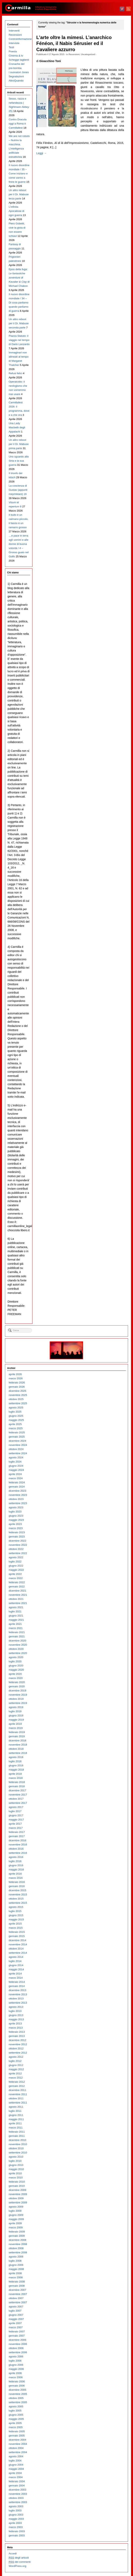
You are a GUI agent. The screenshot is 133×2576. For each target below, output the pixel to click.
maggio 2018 (16, 1769)
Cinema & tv (16, 55)
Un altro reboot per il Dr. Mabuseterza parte (19, 194)
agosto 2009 (16, 2206)
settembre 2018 (18, 1752)
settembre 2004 (18, 2452)
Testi (11, 47)
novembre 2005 (18, 2393)
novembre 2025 (18, 1395)
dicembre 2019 (17, 1690)
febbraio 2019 (17, 1732)
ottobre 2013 (16, 1998)
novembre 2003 (18, 2493)
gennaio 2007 (17, 2335)
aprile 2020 (15, 1673)
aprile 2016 (15, 1873)
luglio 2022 (15, 1561)
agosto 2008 (16, 2256)
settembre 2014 (18, 1952)
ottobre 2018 (16, 1748)
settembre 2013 (18, 2002)
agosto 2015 (16, 1906)
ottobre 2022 (16, 1549)
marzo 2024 (16, 1478)
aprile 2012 (15, 2073)
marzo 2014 (16, 1977)
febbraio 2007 (17, 2331)
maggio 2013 (16, 2019)
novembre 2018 (18, 1744)
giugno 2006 (16, 2364)
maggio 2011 (16, 2119)
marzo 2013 (16, 2027)
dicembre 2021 (17, 1590)
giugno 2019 (16, 1715)
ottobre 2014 (16, 1948)
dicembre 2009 (17, 2190)
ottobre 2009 (16, 2198)
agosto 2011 (16, 2106)
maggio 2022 (16, 1569)
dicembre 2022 (17, 1540)
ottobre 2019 (16, 1698)
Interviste (14, 43)
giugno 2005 (16, 2414)
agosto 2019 (16, 1707)
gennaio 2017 (17, 1836)
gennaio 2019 (17, 1736)
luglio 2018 (15, 1761)
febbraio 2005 (17, 2431)
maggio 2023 (16, 1519)
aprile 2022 (15, 1574)
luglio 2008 (15, 2260)
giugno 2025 (16, 1415)
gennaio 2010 (17, 2185)
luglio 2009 (15, 2210)
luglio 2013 (15, 2011)
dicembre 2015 (17, 1890)
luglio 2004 (15, 2460)
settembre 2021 (18, 1603)
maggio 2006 (16, 2368)
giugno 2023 (16, 1515)
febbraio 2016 (17, 1882)
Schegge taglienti (19, 59)
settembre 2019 (18, 1703)
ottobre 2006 (16, 2348)
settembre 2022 (18, 1553)
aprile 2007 (15, 2323)
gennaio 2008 (17, 2285)
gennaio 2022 (17, 1586)
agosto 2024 (16, 1457)
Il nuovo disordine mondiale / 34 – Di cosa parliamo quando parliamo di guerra (19, 302)
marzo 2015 (16, 1927)
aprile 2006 (15, 2373)
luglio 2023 (15, 1511)
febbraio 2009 (17, 2231)
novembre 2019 (18, 1694)
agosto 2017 (16, 1807)
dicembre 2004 (17, 2439)
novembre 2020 (18, 1644)
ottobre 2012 (16, 2048)
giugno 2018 (16, 1765)
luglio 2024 (15, 1461)
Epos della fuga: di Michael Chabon (19, 277)
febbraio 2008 (17, 2281)
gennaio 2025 (17, 1436)
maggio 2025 (16, 1420)
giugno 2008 (16, 2264)
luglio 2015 (15, 1911)
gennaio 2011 (17, 2135)
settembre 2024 (18, 1453)
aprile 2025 (15, 1424)
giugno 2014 (16, 1965)
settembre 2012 (18, 2052)
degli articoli (19, 2557)
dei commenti (20, 2562)
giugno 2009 (16, 2214)
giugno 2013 (16, 2015)
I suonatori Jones (19, 72)
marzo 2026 (16, 1378)
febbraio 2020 (17, 1682)
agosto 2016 (16, 1857)
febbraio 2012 (17, 2081)
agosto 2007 (16, 2306)
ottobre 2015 (16, 1898)
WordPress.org (17, 2566)
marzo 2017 (16, 1827)
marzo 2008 (16, 2277)
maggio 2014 (16, 1969)
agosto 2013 (16, 2006)
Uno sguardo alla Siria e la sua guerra (19, 460)
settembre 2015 (18, 1902)
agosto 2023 (16, 1507)
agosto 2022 (16, 1557)
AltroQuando (16, 80)
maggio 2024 (16, 1469)
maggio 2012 (16, 2069)
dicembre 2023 (17, 1490)
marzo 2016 (16, 1877)
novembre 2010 (18, 2144)
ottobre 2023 (16, 1499)
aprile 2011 (15, 2123)
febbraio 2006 (17, 2381)
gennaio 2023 (17, 1536)
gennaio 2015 (17, 1936)
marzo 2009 (16, 2227)
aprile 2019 (15, 1723)
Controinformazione (20, 38)
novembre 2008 (18, 2244)
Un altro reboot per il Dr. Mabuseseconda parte (19, 323)
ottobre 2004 (16, 2448)
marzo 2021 (16, 1628)
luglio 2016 (15, 1861)
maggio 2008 (16, 2269)
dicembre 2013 (17, 1990)
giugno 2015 (16, 1915)
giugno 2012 (16, 2065)
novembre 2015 (18, 1894)
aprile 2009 (15, 2223)
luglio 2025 (15, 1411)
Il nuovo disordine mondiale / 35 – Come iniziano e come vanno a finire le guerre (19, 173)
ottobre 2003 (16, 2498)
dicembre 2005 (17, 2389)
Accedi (13, 2553)
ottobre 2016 (16, 1848)
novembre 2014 (18, 1944)
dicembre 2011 (17, 2090)
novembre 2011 (18, 2094)
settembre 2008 (18, 2252)
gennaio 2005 (17, 2435)
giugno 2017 (16, 1815)
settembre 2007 (18, 2302)
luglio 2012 (15, 2060)
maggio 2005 (16, 2418)
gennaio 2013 (17, 2036)
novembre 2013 (18, 1994)
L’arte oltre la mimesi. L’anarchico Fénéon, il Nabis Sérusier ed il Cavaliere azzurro (74, 43)
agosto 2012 (16, 2056)
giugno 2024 (16, 1465)
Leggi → (41, 153)
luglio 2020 (15, 1661)
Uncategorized (88, 54)
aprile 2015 (15, 1923)
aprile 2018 (15, 1773)
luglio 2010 (15, 2160)
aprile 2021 (15, 1623)
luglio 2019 (15, 1711)
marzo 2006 (16, 2377)
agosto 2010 (16, 2156)
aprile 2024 (15, 1474)
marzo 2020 (16, 1678)
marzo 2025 (16, 1428)
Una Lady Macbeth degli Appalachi (17, 427)
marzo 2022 (16, 1578)
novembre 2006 (18, 2344)
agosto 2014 (16, 1956)
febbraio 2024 (17, 1482)
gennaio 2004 (17, 2485)
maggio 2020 (16, 1669)
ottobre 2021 (16, 1598)
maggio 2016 (16, 1869)
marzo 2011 (16, 2127)
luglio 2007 (15, 2310)
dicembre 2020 (17, 1640)
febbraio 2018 (17, 1782)
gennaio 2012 (17, 2085)
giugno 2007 (16, 2314)
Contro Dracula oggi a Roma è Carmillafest (17, 123)
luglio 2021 (15, 1611)
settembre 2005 (18, 2402)
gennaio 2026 (17, 1386)
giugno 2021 (16, 1615)
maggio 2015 (16, 1919)
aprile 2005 (15, 2423)
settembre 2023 (18, 1503)
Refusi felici (15, 373)
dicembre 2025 (17, 1390)
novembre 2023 (18, 1494)
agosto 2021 (16, 1607)
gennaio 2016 (17, 1886)
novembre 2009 (18, 2194)
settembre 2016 (18, 1852)
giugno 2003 (16, 2514)
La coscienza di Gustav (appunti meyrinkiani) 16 (18, 489)
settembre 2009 (18, 2202)
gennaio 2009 (17, 2235)
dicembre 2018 (17, 1740)
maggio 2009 (16, 2219)
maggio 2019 (16, 1719)
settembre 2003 (18, 2502)
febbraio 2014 (17, 1981)
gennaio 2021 (17, 1636)
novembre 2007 (18, 2294)
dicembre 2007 (17, 2289)
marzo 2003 (16, 2527)
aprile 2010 (15, 2173)
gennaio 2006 (17, 2385)
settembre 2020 (18, 1653)
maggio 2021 (16, 1619)
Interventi (14, 30)
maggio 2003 (16, 2518)
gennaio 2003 (17, 2535)
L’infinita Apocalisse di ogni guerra (16, 211)
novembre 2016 (18, 1844)
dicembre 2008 (17, 2239)
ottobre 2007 (16, 2298)
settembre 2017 (18, 1802)
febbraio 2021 (17, 1632)
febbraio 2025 (17, 1432)
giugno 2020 (16, 1665)
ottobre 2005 (16, 2398)
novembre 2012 (18, 2044)
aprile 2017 (15, 1823)
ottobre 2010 (16, 2148)
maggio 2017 (16, 1819)
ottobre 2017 (16, 1798)
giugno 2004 (16, 2464)
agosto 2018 (16, 1757)
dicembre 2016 (17, 1840)
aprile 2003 (15, 2522)
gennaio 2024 (17, 1486)
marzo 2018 (16, 1777)
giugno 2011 (16, 2115)
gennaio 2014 (17, 1986)
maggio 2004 (16, 2468)
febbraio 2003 (17, 2531)
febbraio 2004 (17, 2481)
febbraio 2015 (17, 1931)
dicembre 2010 (17, 2140)
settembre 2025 (18, 1403)
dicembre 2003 (17, 2489)
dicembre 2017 (17, 1790)
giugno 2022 (16, 1565)
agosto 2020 (16, 1657)
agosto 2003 (16, 2506)
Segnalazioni (16, 76)
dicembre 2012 (17, 2040)
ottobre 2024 (16, 1449)
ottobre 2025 (16, 1399)
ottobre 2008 (16, 2248)
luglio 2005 (15, 2410)
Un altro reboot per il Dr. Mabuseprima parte (19, 444)
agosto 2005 (16, 2406)
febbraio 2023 (17, 1532)
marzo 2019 (16, 1728)
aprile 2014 (15, 1973)
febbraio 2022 (17, 1582)
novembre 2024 (18, 1444)
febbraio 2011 (17, 2131)
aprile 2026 (15, 1374)
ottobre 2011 (16, 2098)
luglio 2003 (15, 2510)
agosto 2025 (16, 1407)
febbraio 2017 (17, 1832)
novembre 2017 (18, 1794)
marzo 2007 (16, 2327)
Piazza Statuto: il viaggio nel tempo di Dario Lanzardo (19, 340)
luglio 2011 (15, 2110)
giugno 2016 (16, 1865)
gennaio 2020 (17, 1686)
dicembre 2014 (17, 1940)
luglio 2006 (15, 2360)
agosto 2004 (16, 2456)
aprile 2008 (15, 2273)
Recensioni (74, 54)
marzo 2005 (16, 2427)
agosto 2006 (16, 2356)
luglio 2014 (15, 1961)
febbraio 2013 (17, 2031)
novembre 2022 (18, 1544)
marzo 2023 (16, 1528)
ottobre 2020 (16, 1648)
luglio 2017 (15, 1811)
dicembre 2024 (17, 1440)
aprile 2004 (15, 2473)
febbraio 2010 (17, 2181)
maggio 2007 (16, 2319)
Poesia (13, 51)
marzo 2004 (16, 2477)
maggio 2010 (16, 2169)
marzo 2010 (16, 2177)
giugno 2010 (16, 2165)
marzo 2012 (16, 2077)
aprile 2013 (15, 2023)
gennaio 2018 (17, 1786)
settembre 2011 (18, 2102)
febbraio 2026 (17, 1382)
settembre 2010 (18, 2152)
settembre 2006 (18, 2352)
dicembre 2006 (17, 2339)
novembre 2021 (18, 1594)
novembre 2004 (18, 2443)
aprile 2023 (15, 1524)
